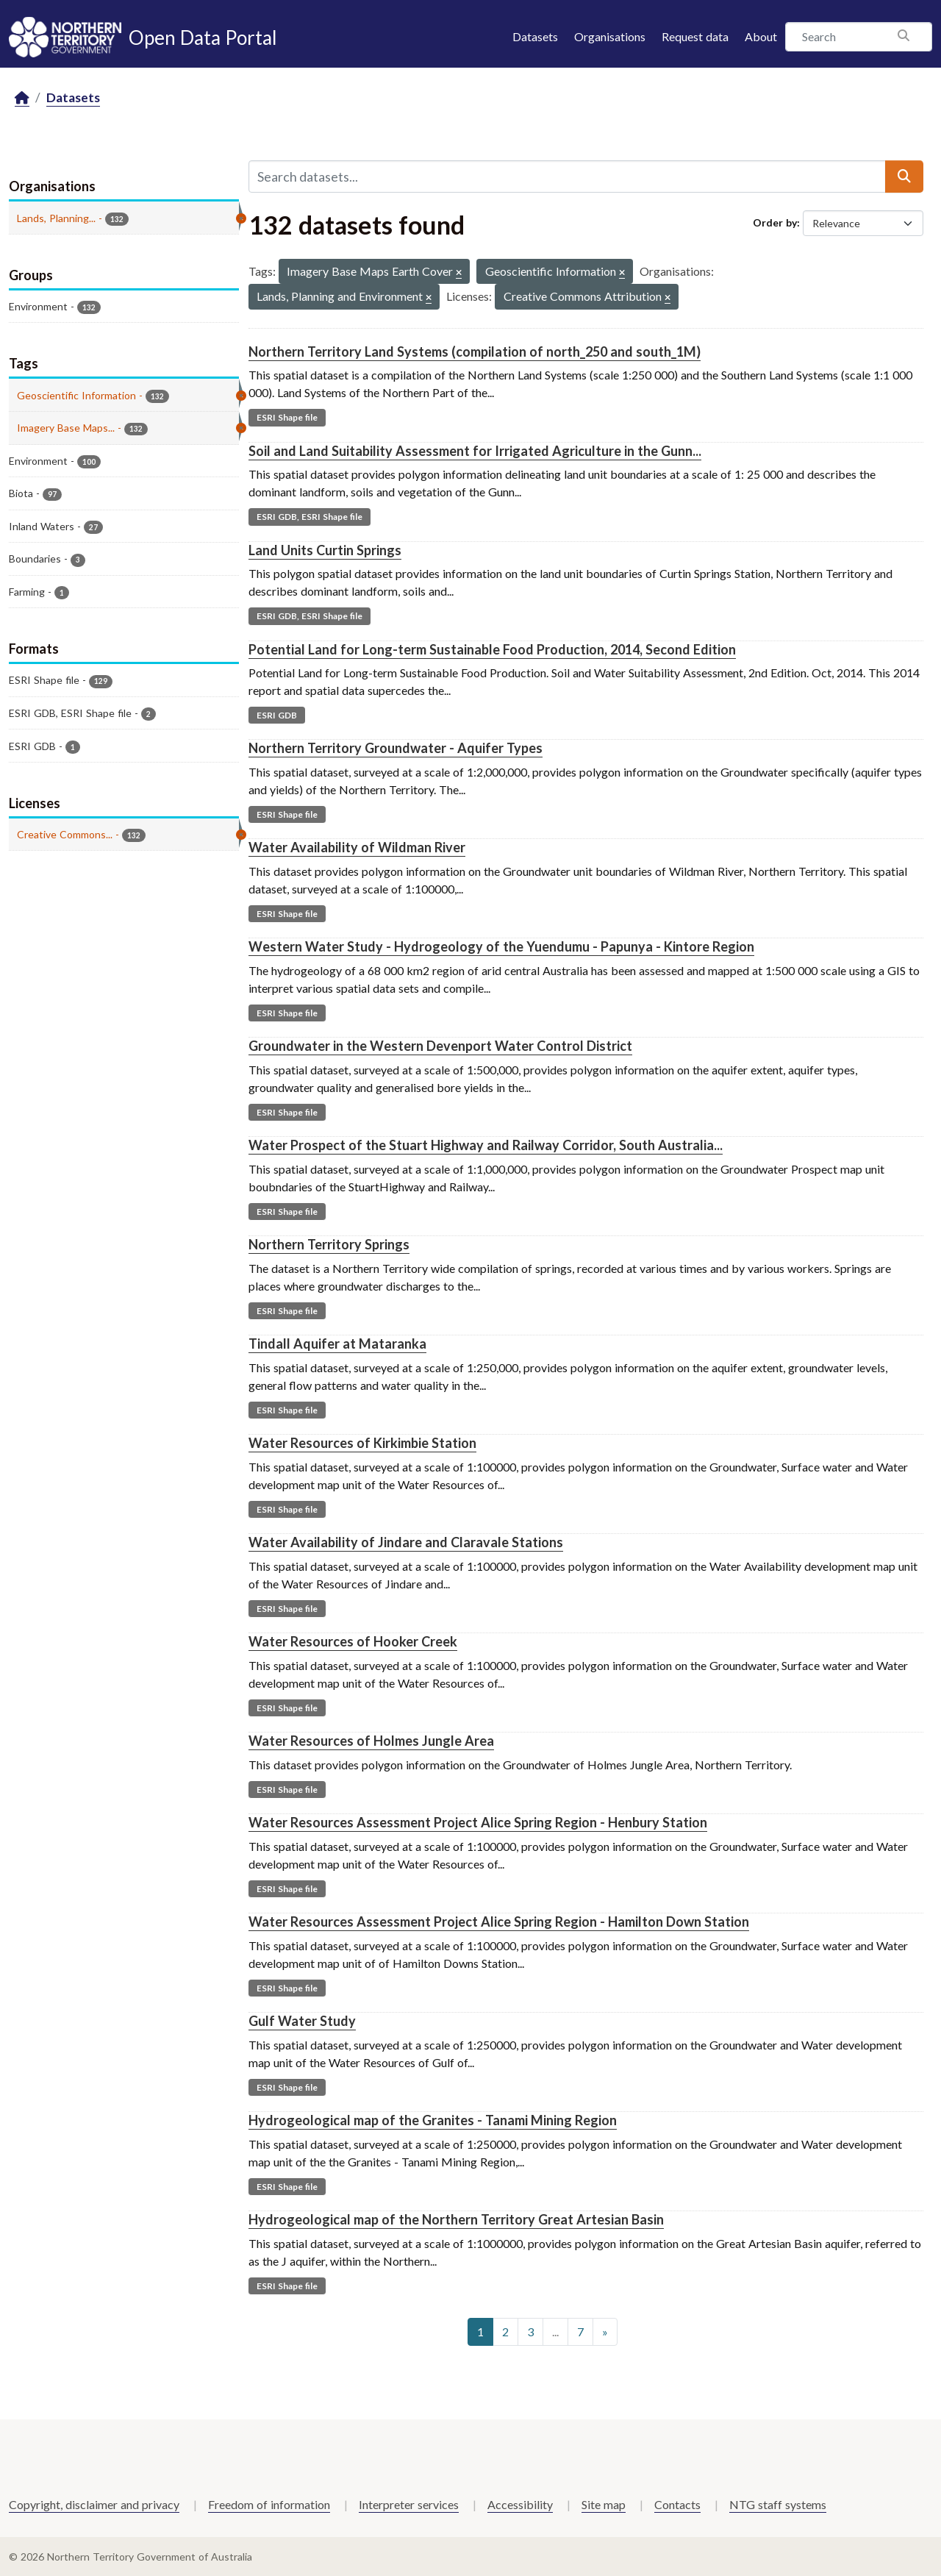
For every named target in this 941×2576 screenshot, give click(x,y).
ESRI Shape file (287, 417)
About (761, 36)
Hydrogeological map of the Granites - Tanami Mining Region (432, 2120)
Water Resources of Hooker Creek (352, 1641)
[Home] (22, 98)
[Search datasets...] (567, 176)
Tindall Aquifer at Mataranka (337, 1343)
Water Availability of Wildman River (356, 847)
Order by (775, 222)
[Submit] (904, 176)
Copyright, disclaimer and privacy (94, 2504)
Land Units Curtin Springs (324, 550)
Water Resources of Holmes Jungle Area (371, 1741)
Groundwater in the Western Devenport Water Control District (440, 1046)
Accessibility (520, 2504)
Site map (604, 2504)
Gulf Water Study (302, 2021)
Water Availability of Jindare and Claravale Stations (405, 1542)
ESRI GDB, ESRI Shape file (309, 516)
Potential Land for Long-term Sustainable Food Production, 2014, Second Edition (492, 649)
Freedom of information (269, 2504)
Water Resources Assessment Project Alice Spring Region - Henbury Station (477, 1822)
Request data (695, 36)
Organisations (609, 36)
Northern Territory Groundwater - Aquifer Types (395, 748)
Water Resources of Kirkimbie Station (362, 1443)
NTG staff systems (777, 2504)
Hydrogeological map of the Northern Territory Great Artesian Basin (456, 2219)
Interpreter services (409, 2504)
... (555, 2331)
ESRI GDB (277, 715)
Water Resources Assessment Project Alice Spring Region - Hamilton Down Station (498, 1921)
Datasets (535, 36)
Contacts (677, 2504)
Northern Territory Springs (328, 1244)
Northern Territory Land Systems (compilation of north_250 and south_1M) (474, 351)
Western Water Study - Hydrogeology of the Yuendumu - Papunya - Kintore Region (501, 946)
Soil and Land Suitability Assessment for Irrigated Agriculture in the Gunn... (474, 451)
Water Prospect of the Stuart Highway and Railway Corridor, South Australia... (485, 1145)
